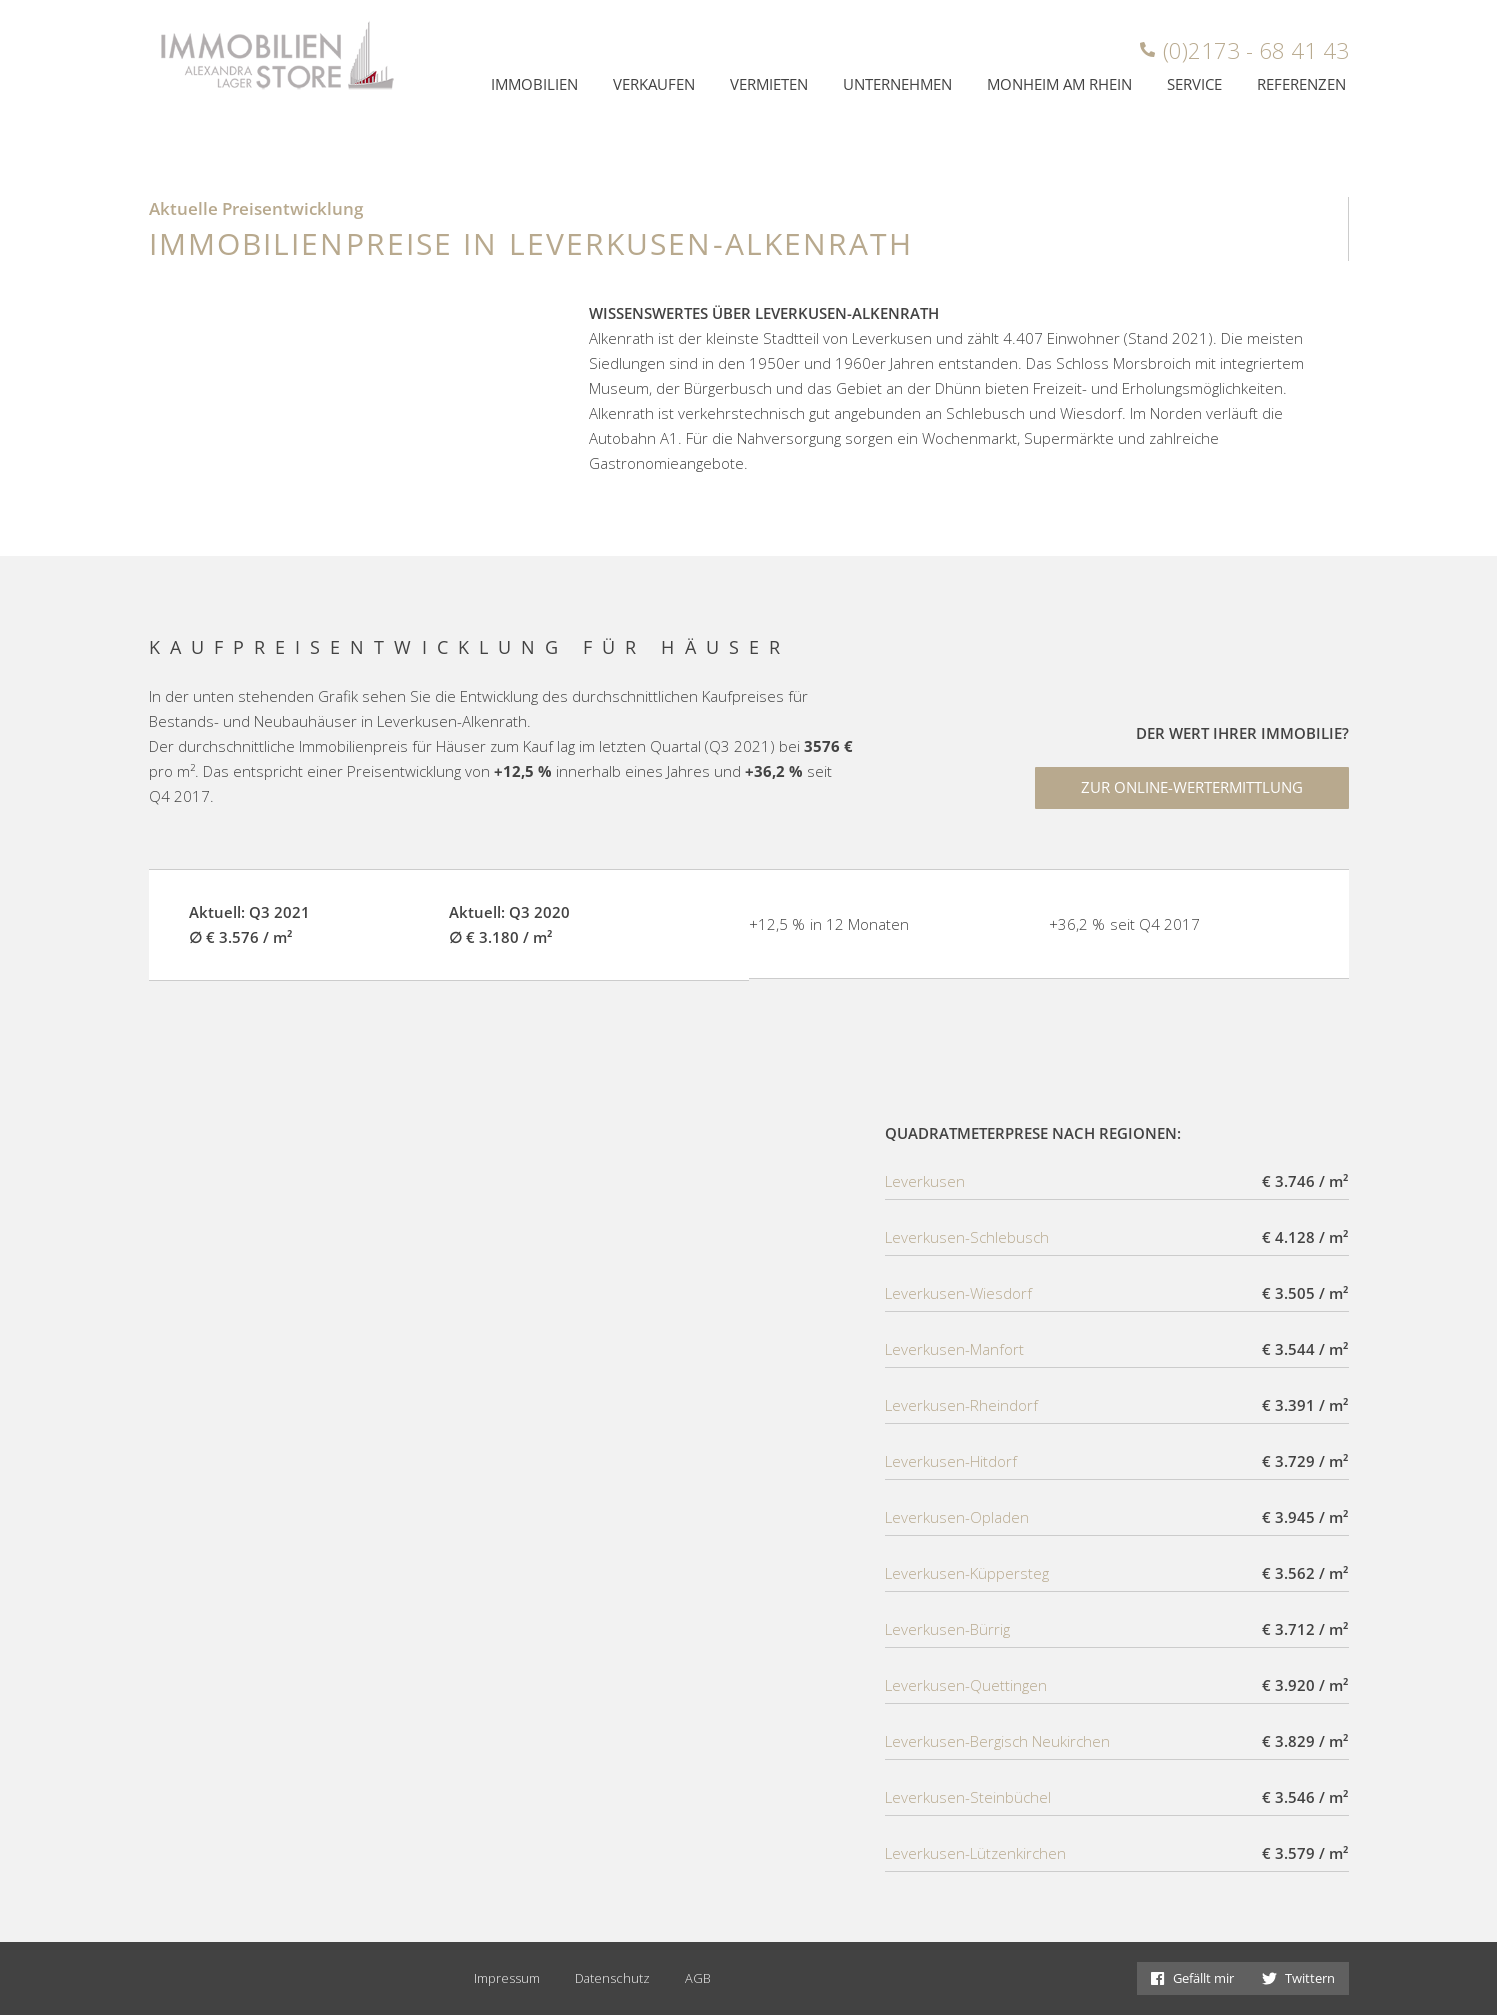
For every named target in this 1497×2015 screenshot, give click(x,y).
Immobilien (534, 84)
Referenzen (1301, 84)
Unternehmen (897, 84)
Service (1194, 84)
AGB (698, 1978)
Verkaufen (654, 84)
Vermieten (769, 84)
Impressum (507, 1978)
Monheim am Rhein (1059, 84)
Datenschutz (612, 1978)
